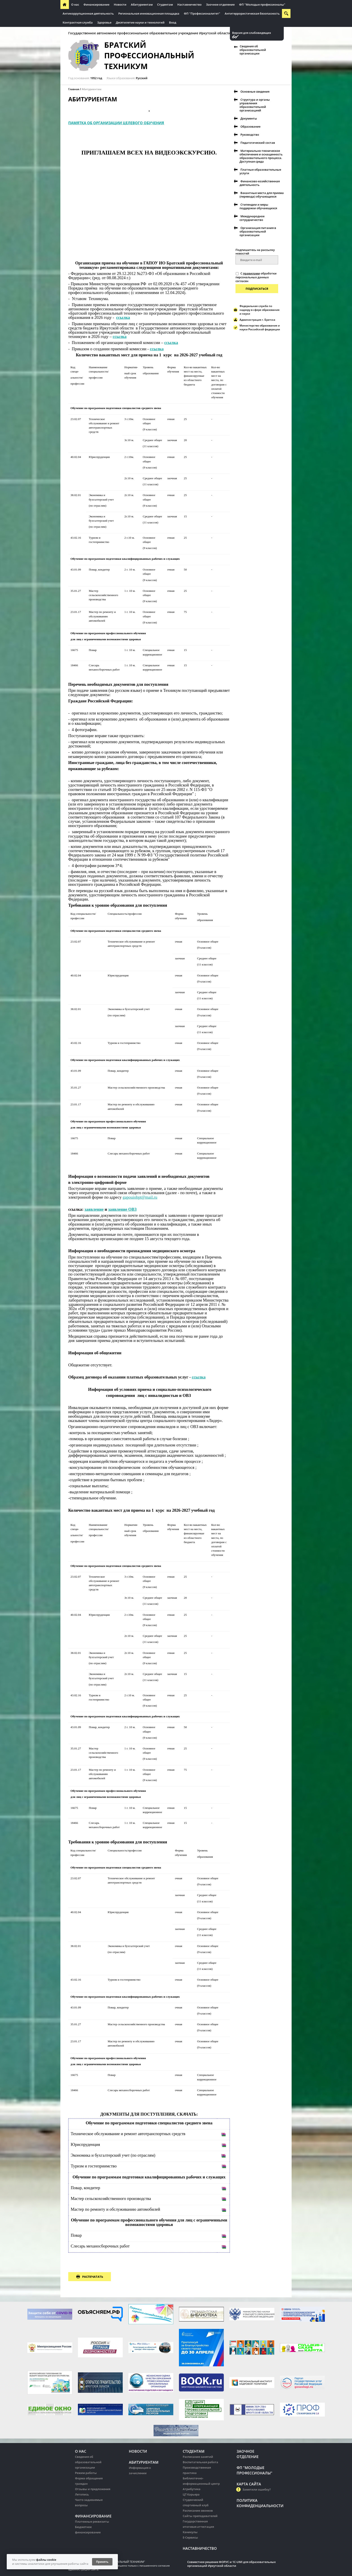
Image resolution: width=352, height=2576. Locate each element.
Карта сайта (249, 2484)
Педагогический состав (257, 143)
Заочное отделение (220, 4)
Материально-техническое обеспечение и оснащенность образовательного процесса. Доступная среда (261, 156)
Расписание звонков (198, 2510)
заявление (93, 1209)
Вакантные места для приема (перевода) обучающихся (262, 194)
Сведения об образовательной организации (253, 49)
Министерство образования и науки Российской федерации (260, 327)
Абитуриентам (142, 4)
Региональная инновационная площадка (148, 13)
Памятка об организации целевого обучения (116, 122)
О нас (75, 4)
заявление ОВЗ (122, 1209)
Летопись (82, 2494)
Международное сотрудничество (252, 218)
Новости (120, 4)
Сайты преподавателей (200, 2516)
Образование (250, 126)
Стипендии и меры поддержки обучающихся (258, 206)
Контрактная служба (78, 22)
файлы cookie (46, 2560)
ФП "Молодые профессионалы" (262, 4)
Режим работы (86, 2473)
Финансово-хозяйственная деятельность (260, 183)
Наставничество (189, 4)
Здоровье (104, 22)
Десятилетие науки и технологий (140, 22)
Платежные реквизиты (92, 2521)
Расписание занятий (198, 2457)
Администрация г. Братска (257, 319)
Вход (172, 22)
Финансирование (96, 4)
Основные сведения (254, 91)
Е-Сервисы (190, 2537)
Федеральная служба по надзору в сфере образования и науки (259, 309)
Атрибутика (191, 2489)
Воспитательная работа (200, 2462)
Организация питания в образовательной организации (258, 231)
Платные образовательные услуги (260, 171)
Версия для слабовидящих (251, 33)
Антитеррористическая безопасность (252, 13)
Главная (73, 89)
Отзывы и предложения (92, 2489)
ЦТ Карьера (191, 2494)
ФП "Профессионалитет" (202, 13)
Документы (248, 118)
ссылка (198, 1377)
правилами (251, 273)
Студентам (165, 4)
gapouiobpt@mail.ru (140, 1197)
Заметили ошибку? (256, 2489)
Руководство (249, 135)
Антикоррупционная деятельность (88, 13)
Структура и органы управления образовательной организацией (255, 105)
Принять (102, 2561)
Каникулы (190, 2532)
